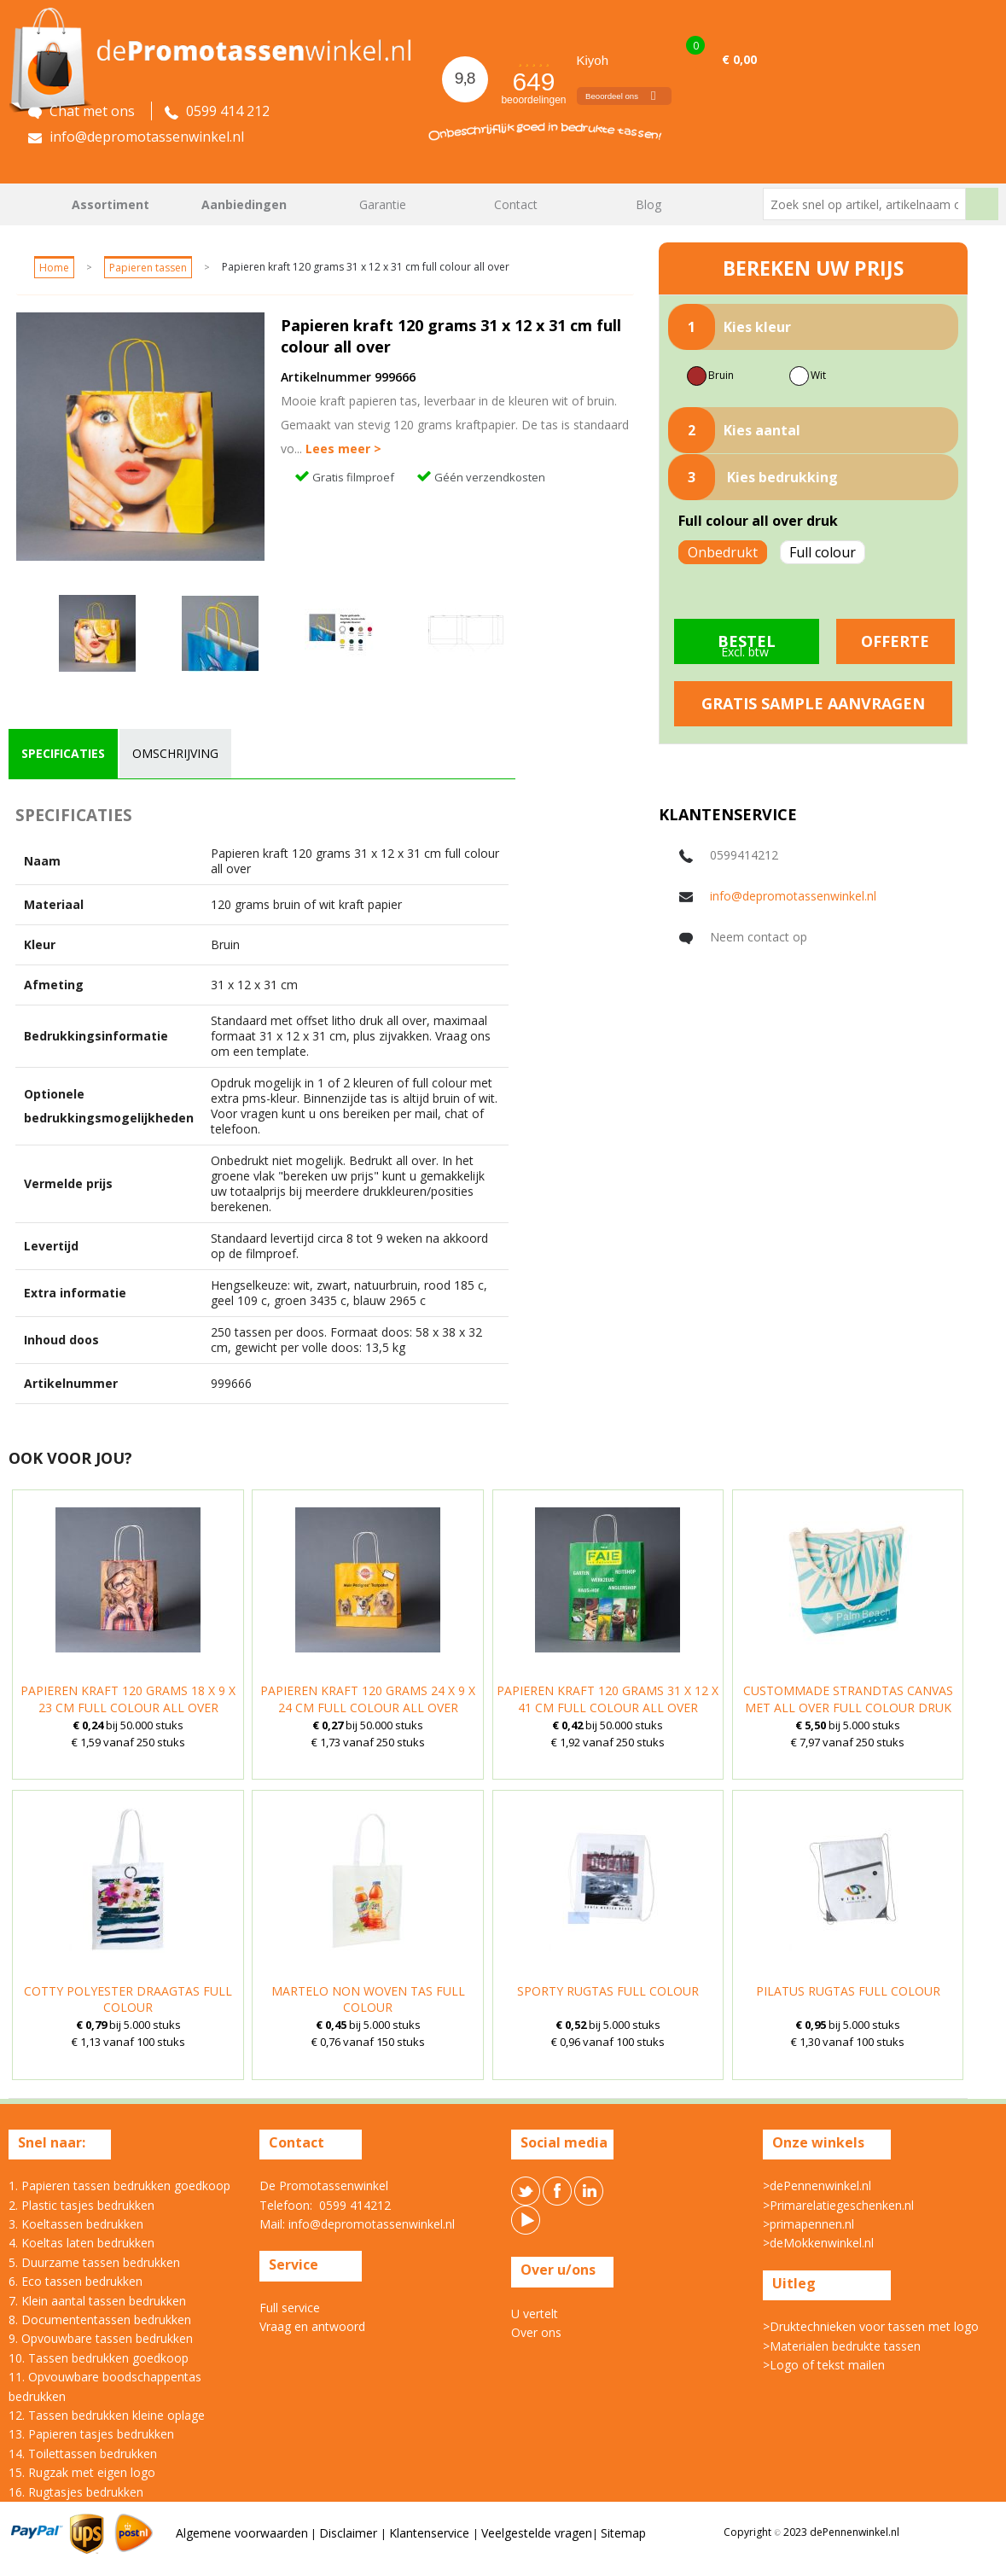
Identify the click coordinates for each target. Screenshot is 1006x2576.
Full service (289, 2307)
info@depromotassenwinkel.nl (793, 896)
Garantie (382, 204)
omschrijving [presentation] (175, 753)
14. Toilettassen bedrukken (83, 2453)
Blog (648, 204)
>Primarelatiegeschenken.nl (838, 2205)
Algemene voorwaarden (242, 2533)
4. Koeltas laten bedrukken (81, 2243)
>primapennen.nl (808, 2224)
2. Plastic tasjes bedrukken (81, 2205)
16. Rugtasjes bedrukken (76, 2492)
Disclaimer (350, 2533)
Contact (516, 204)
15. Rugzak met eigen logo (82, 2472)
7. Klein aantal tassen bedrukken (97, 2301)
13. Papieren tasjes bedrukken (91, 2434)
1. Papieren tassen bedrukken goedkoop (119, 2185)
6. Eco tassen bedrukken (75, 2281)
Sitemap (623, 2533)
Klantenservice (431, 2533)
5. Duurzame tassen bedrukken (94, 2262)
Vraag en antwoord (312, 2326)
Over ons (536, 2332)
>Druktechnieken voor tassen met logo (871, 2326)
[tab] (63, 753)
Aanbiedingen (244, 204)
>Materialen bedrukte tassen (842, 2346)
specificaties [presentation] (63, 753)
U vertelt (534, 2313)
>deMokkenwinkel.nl (818, 2243)
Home (30, 204)
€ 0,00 (739, 59)
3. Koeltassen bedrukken (76, 2224)
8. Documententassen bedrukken (100, 2319)
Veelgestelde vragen (536, 2533)
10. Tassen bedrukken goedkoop (99, 2358)
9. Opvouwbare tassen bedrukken (101, 2338)
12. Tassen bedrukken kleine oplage (107, 2415)
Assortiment (110, 204)
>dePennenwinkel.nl (817, 2185)
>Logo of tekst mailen (824, 2365)
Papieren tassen (148, 267)
